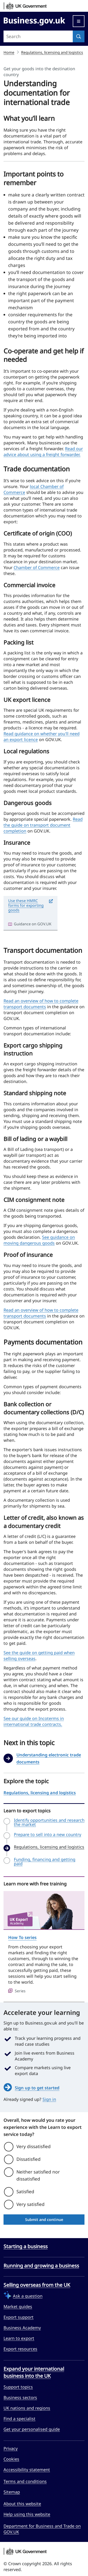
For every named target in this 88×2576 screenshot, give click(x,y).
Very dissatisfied (33, 2146)
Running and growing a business (41, 2265)
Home (9, 52)
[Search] (78, 36)
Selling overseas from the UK (37, 2285)
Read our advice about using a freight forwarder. (43, 451)
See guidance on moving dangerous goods (39, 1240)
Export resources (20, 2349)
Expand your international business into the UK (34, 2372)
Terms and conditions (25, 2481)
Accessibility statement (27, 2469)
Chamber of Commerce (37, 567)
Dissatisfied (28, 2159)
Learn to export (19, 2338)
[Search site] (38, 36)
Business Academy (22, 2327)
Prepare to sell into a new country (47, 1834)
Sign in (49, 2099)
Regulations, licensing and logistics (52, 52)
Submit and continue (44, 2219)
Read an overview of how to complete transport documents (41, 1003)
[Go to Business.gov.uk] (34, 20)
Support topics (18, 2387)
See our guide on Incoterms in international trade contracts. (34, 1721)
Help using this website (27, 2514)
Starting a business (26, 2246)
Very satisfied (30, 2204)
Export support (19, 2317)
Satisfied (25, 2192)
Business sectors (20, 2397)
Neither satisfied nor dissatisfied (38, 2175)
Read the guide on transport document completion (43, 825)
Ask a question (27, 2296)
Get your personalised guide (32, 2429)
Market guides (18, 2306)
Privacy (11, 2448)
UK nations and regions (27, 2408)
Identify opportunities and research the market (49, 1822)
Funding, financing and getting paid (44, 1861)
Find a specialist (19, 2418)
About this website (22, 2503)
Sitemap (12, 2492)
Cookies (11, 2459)
